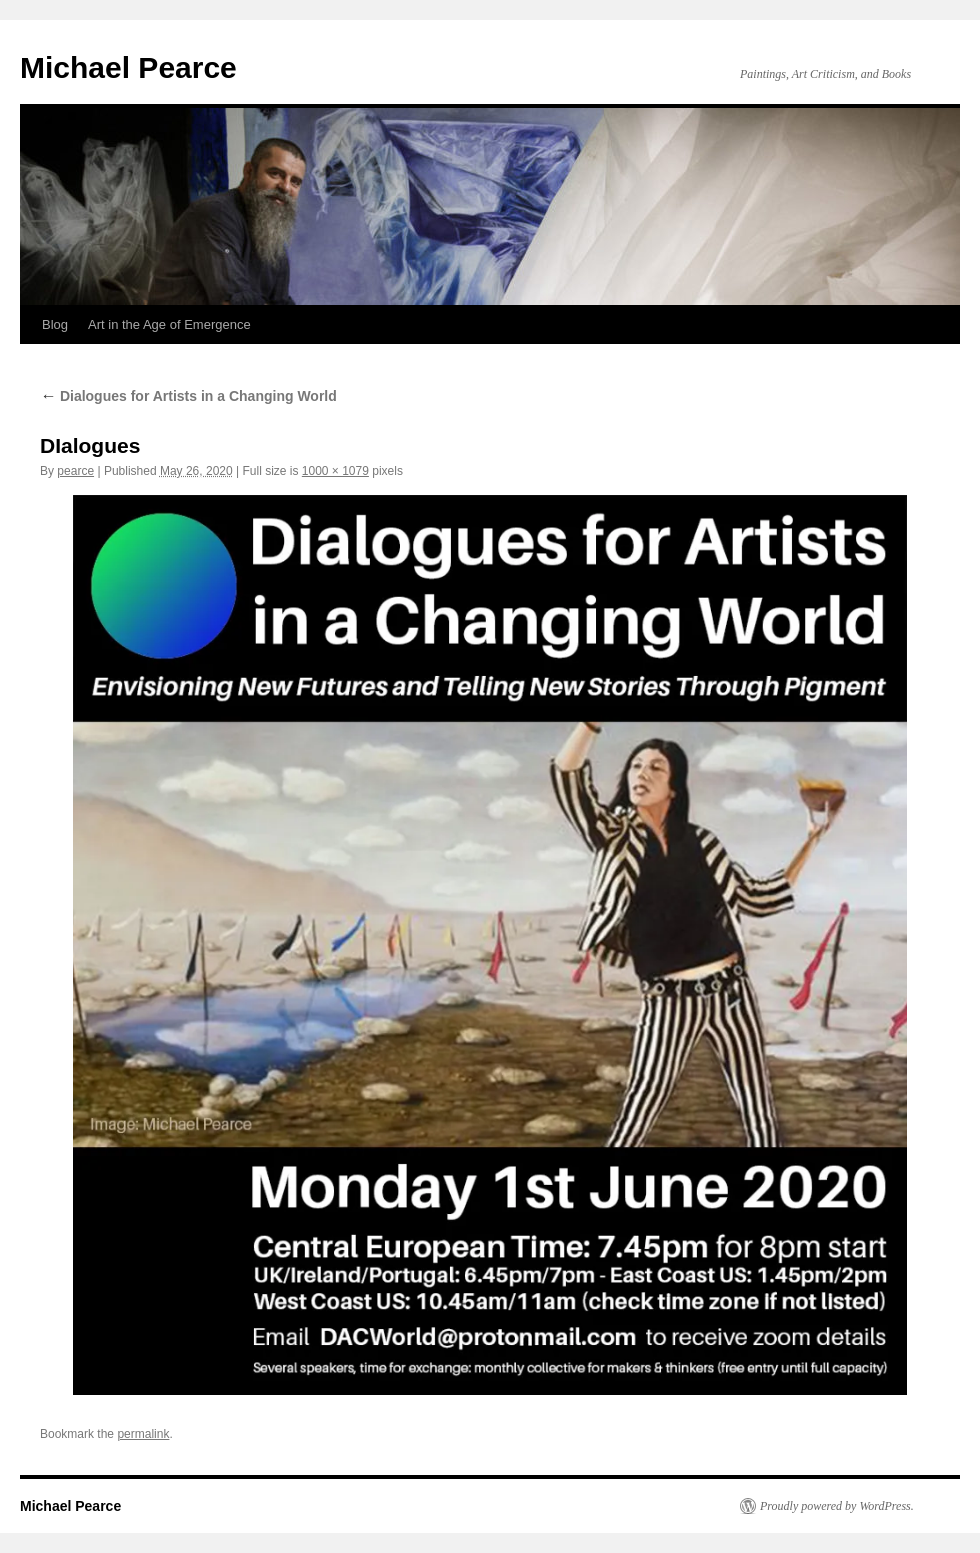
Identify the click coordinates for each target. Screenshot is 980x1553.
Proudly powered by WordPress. (837, 1506)
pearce (75, 471)
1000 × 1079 (335, 471)
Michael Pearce (128, 67)
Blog (55, 324)
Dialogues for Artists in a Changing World (188, 396)
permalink (143, 1434)
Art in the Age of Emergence (169, 324)
